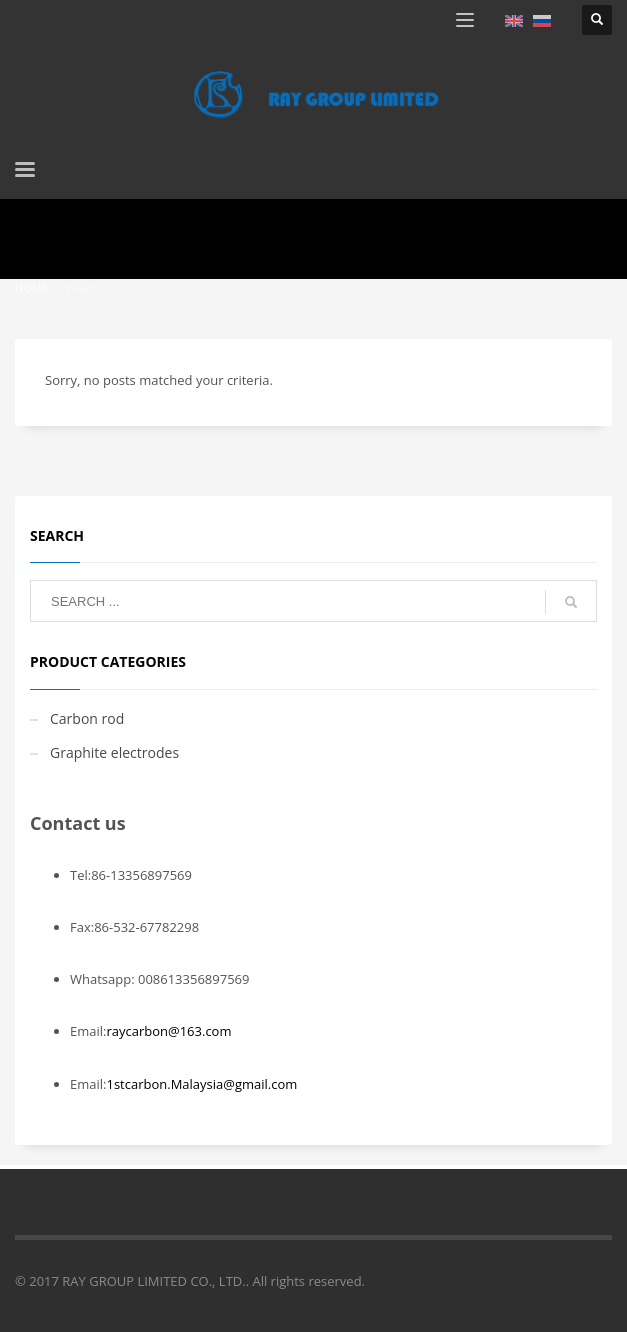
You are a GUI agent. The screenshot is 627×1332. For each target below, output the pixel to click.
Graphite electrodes (114, 752)
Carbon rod (87, 718)
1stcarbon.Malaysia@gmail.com (201, 1084)
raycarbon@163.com (168, 1031)
